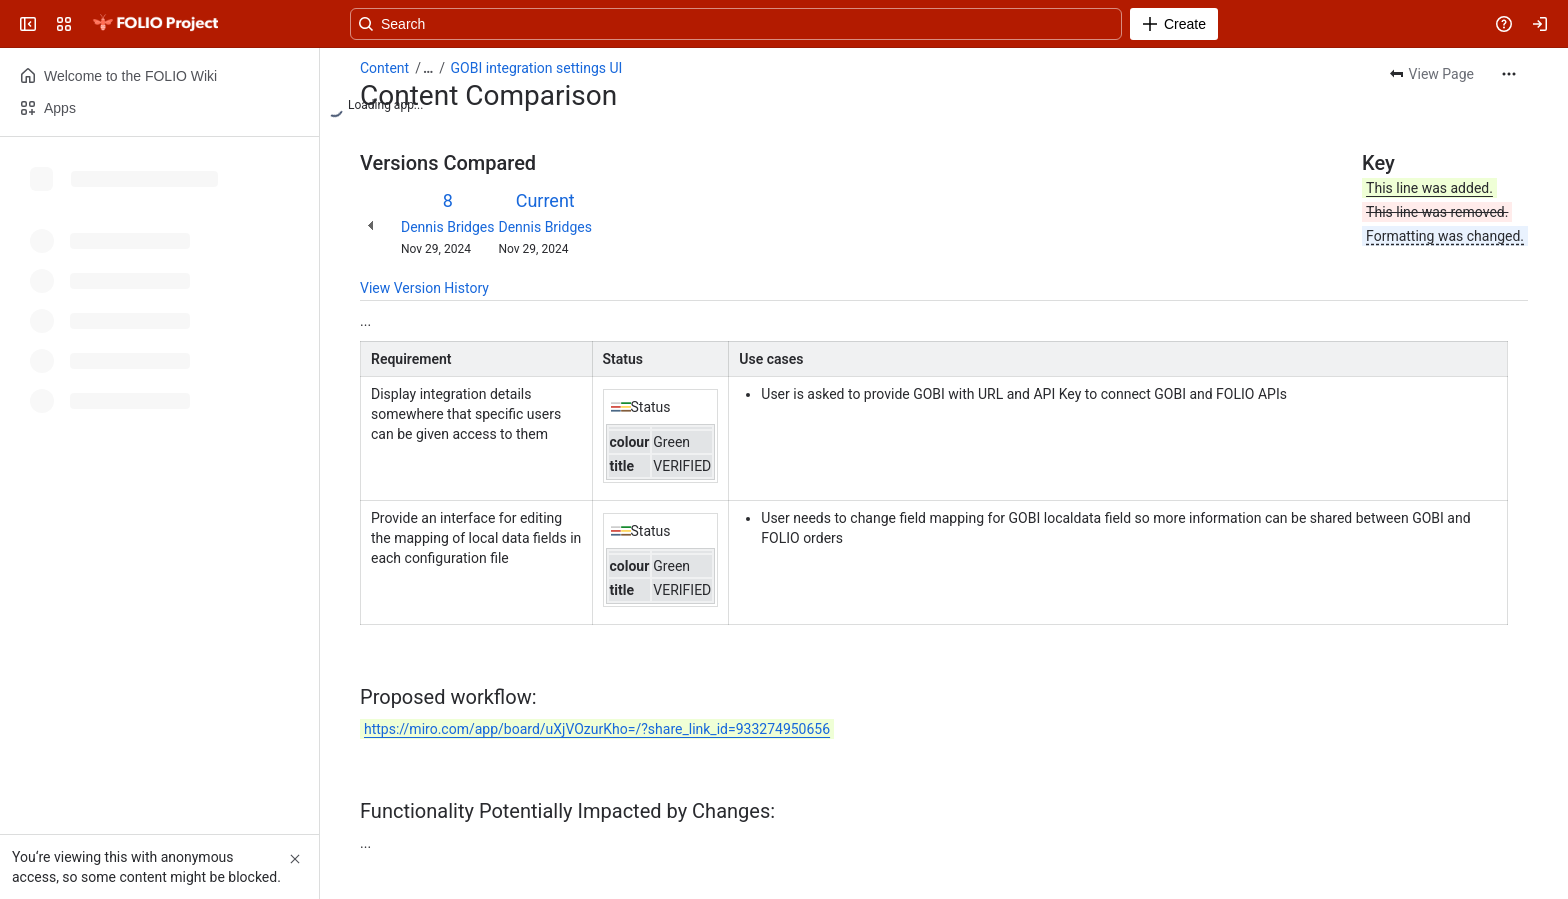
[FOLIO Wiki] (155, 24)
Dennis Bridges (447, 227)
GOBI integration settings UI (537, 68)
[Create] (1174, 24)
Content (384, 68)
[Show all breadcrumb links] (428, 68)
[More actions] (1509, 74)
